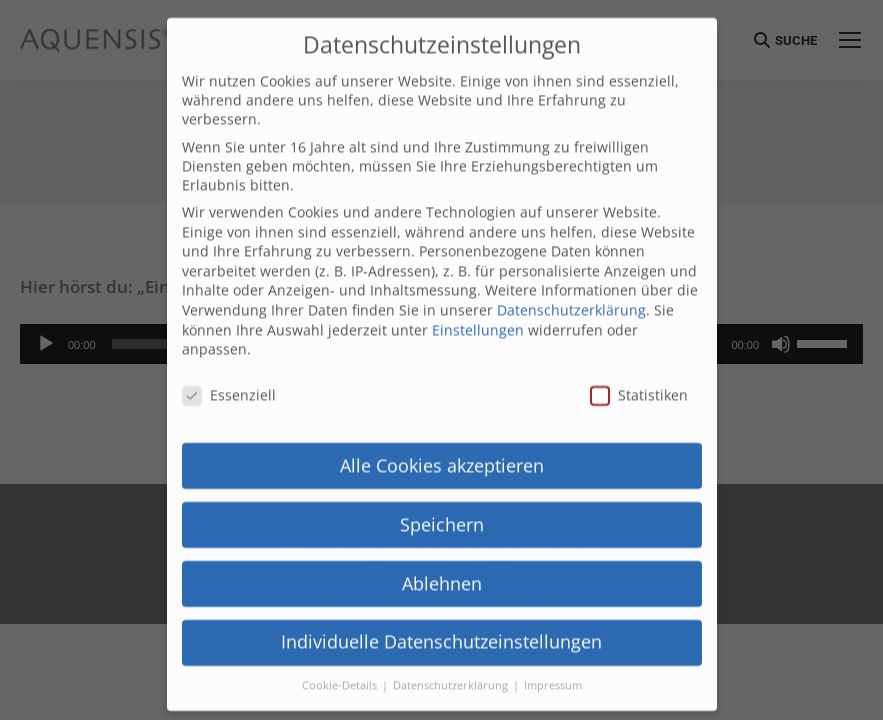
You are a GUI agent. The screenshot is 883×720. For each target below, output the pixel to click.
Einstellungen (478, 274)
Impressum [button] (553, 631)
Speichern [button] (442, 469)
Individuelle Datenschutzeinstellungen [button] (441, 587)
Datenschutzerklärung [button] (452, 631)
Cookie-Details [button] (341, 631)
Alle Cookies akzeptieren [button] (442, 410)
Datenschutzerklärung (571, 254)
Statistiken (639, 339)
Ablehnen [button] (442, 528)
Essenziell (229, 339)
